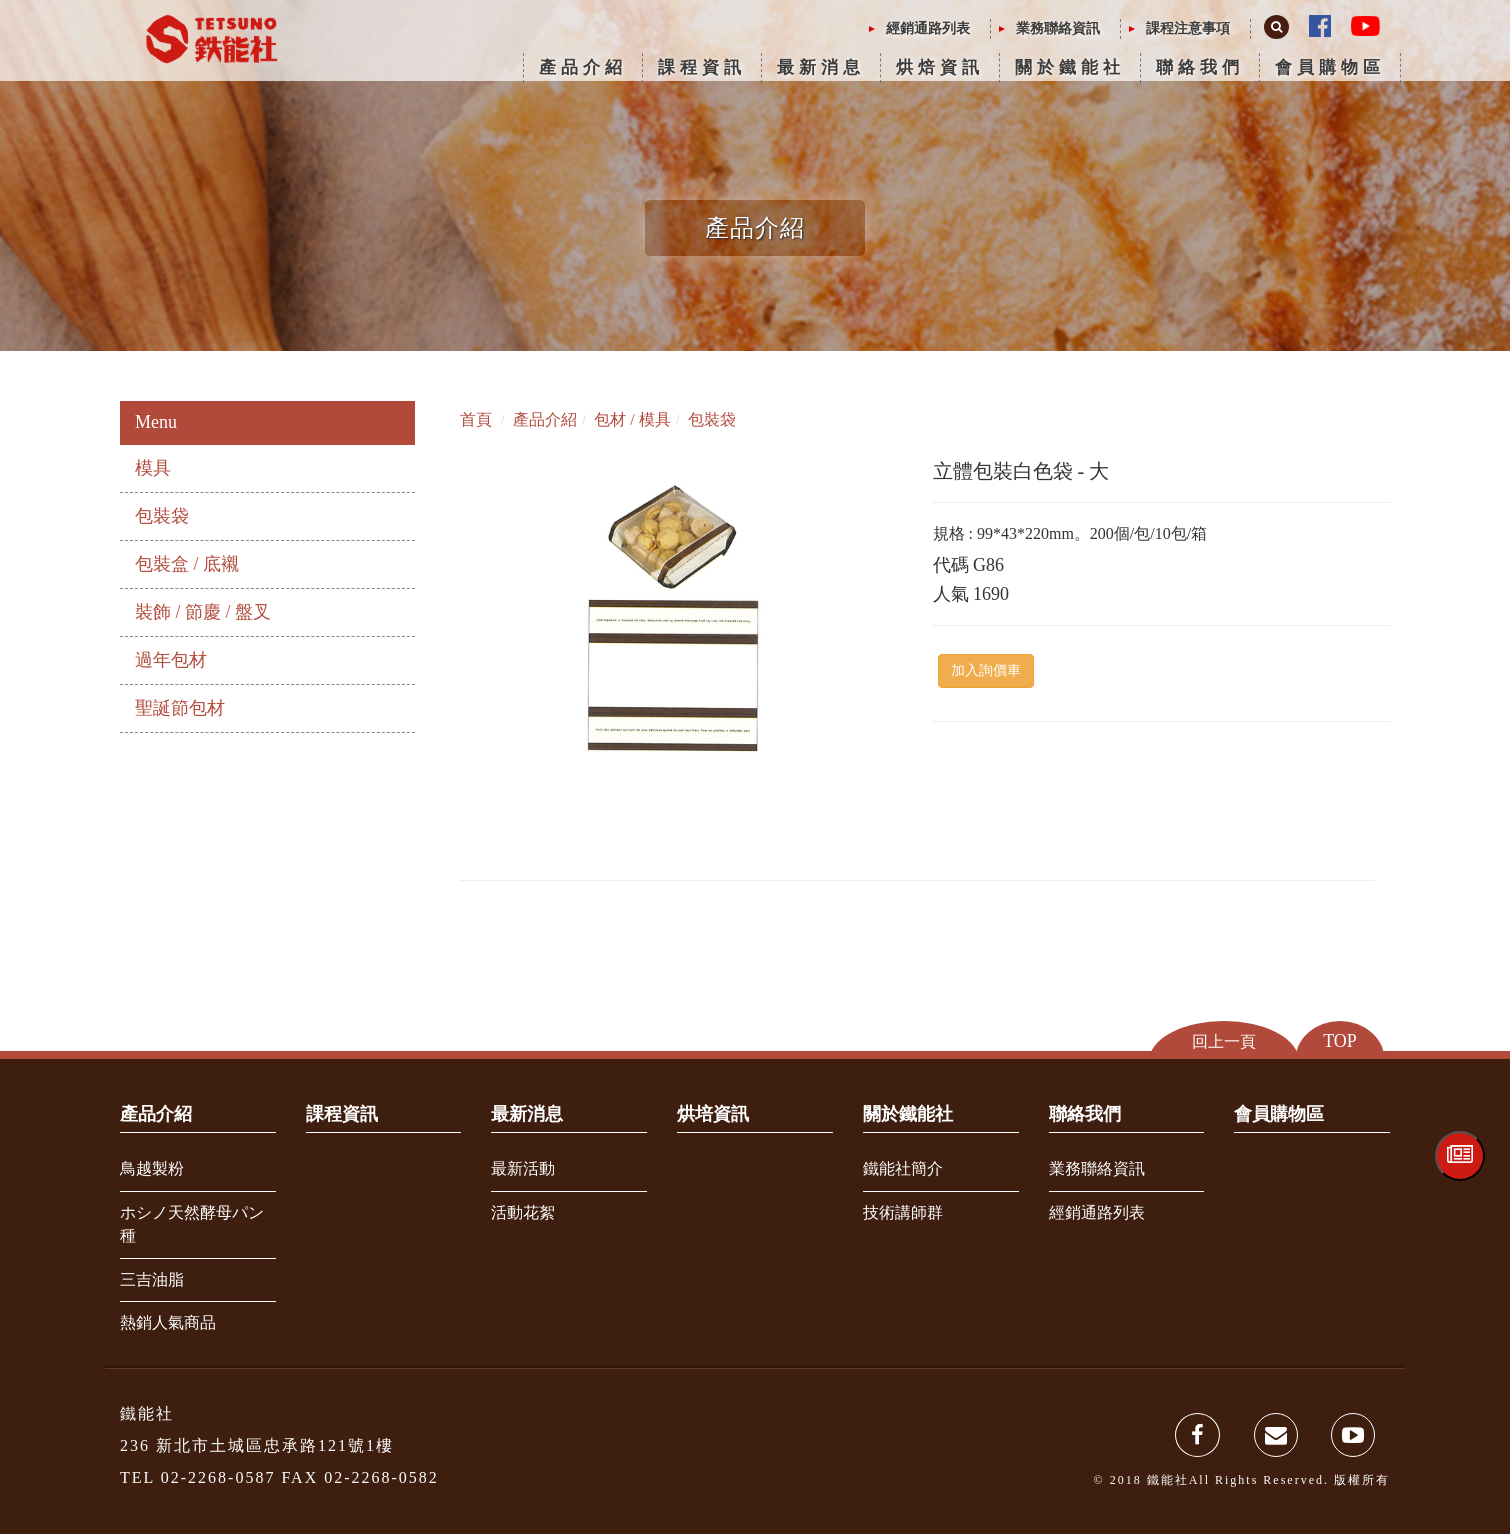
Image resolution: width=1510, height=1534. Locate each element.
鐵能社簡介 (903, 1168)
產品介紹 (583, 67)
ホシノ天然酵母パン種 (192, 1224)
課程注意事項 (1188, 28)
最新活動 (523, 1168)
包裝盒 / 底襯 (187, 564)
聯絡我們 (1200, 67)
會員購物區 (1330, 67)
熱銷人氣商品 (168, 1322)
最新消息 (821, 67)
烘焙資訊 (940, 67)
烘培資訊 (713, 1114)
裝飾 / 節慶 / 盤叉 (203, 612)
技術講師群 (903, 1212)
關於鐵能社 (1070, 67)
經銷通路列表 (928, 28)
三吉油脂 (152, 1279)
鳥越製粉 (152, 1168)
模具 (153, 468)
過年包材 (171, 660)
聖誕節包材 (180, 708)
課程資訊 (702, 67)
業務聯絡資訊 (1058, 28)
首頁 (476, 419)
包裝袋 (162, 516)
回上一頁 (1224, 1040)
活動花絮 (523, 1212)
